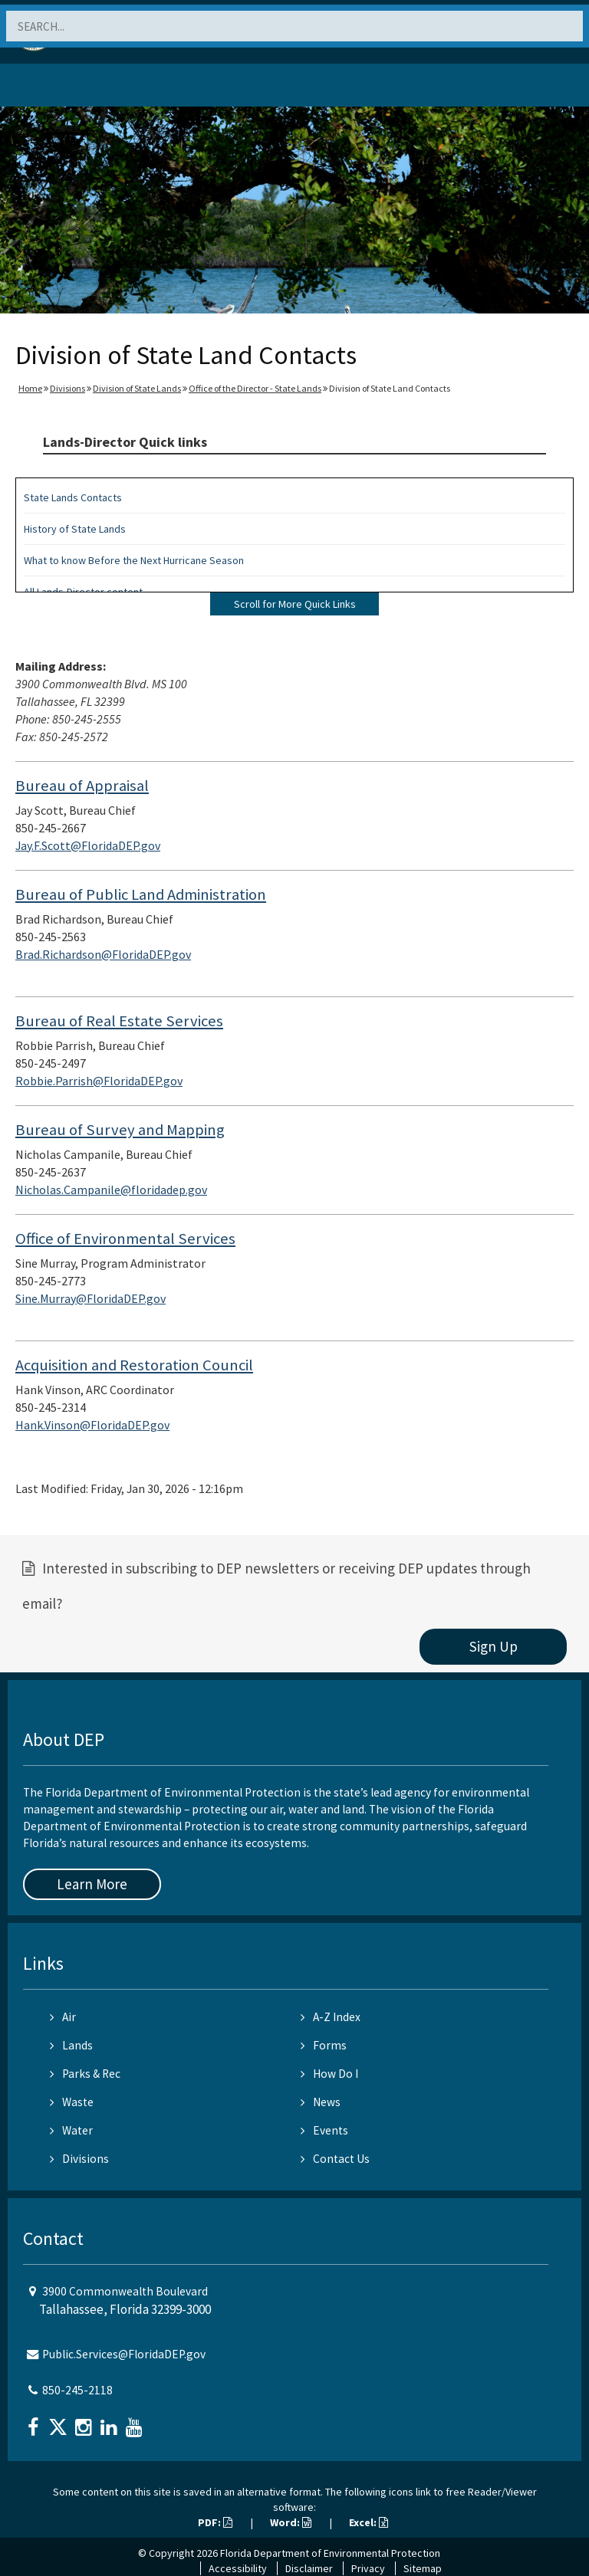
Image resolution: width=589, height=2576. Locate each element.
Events (324, 2130)
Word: (290, 2522)
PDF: (215, 2522)
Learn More (92, 1884)
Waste (72, 2102)
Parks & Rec (85, 2073)
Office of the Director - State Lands (255, 388)
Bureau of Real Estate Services (119, 1021)
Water (71, 2130)
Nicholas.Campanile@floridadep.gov (111, 1189)
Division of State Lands (137, 388)
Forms (324, 2045)
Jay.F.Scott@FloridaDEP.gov (87, 845)
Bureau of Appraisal (82, 786)
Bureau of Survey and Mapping (120, 1130)
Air (63, 2017)
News (321, 2102)
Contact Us (335, 2158)
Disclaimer (309, 2568)
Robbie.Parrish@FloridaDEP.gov (99, 1080)
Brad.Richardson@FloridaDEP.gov (103, 954)
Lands (71, 2045)
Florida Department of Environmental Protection (330, 2553)
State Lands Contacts (73, 497)
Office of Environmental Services (125, 1239)
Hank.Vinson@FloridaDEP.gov (92, 1424)
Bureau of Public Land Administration (140, 894)
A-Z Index (330, 2017)
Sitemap (422, 2568)
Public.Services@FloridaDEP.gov (124, 2354)
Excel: (368, 2522)
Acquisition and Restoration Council (134, 1365)
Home (30, 388)
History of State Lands (75, 529)
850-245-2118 (77, 2390)
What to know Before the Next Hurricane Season (134, 560)
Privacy (368, 2568)
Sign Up (493, 1646)
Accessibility (238, 2568)
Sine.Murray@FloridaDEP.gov (90, 1298)
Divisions (67, 388)
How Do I (329, 2073)
